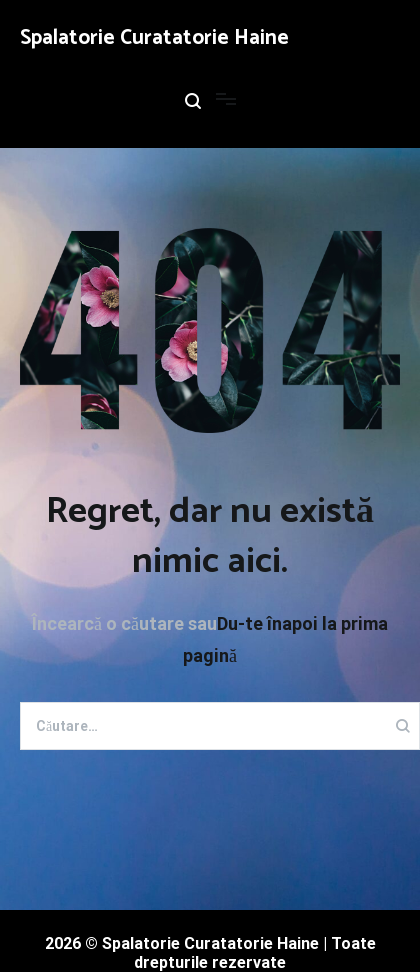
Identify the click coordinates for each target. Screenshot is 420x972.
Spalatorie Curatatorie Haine (154, 38)
